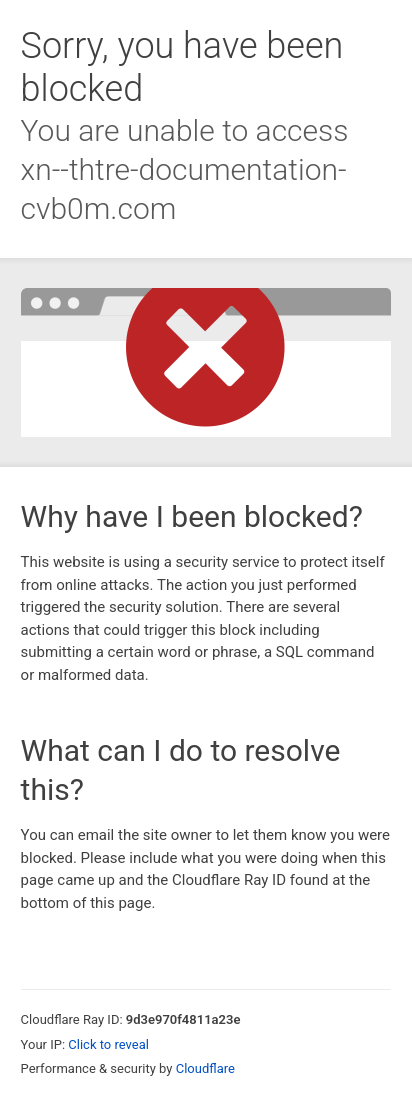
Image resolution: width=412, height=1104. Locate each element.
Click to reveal (108, 1044)
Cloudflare (205, 1068)
